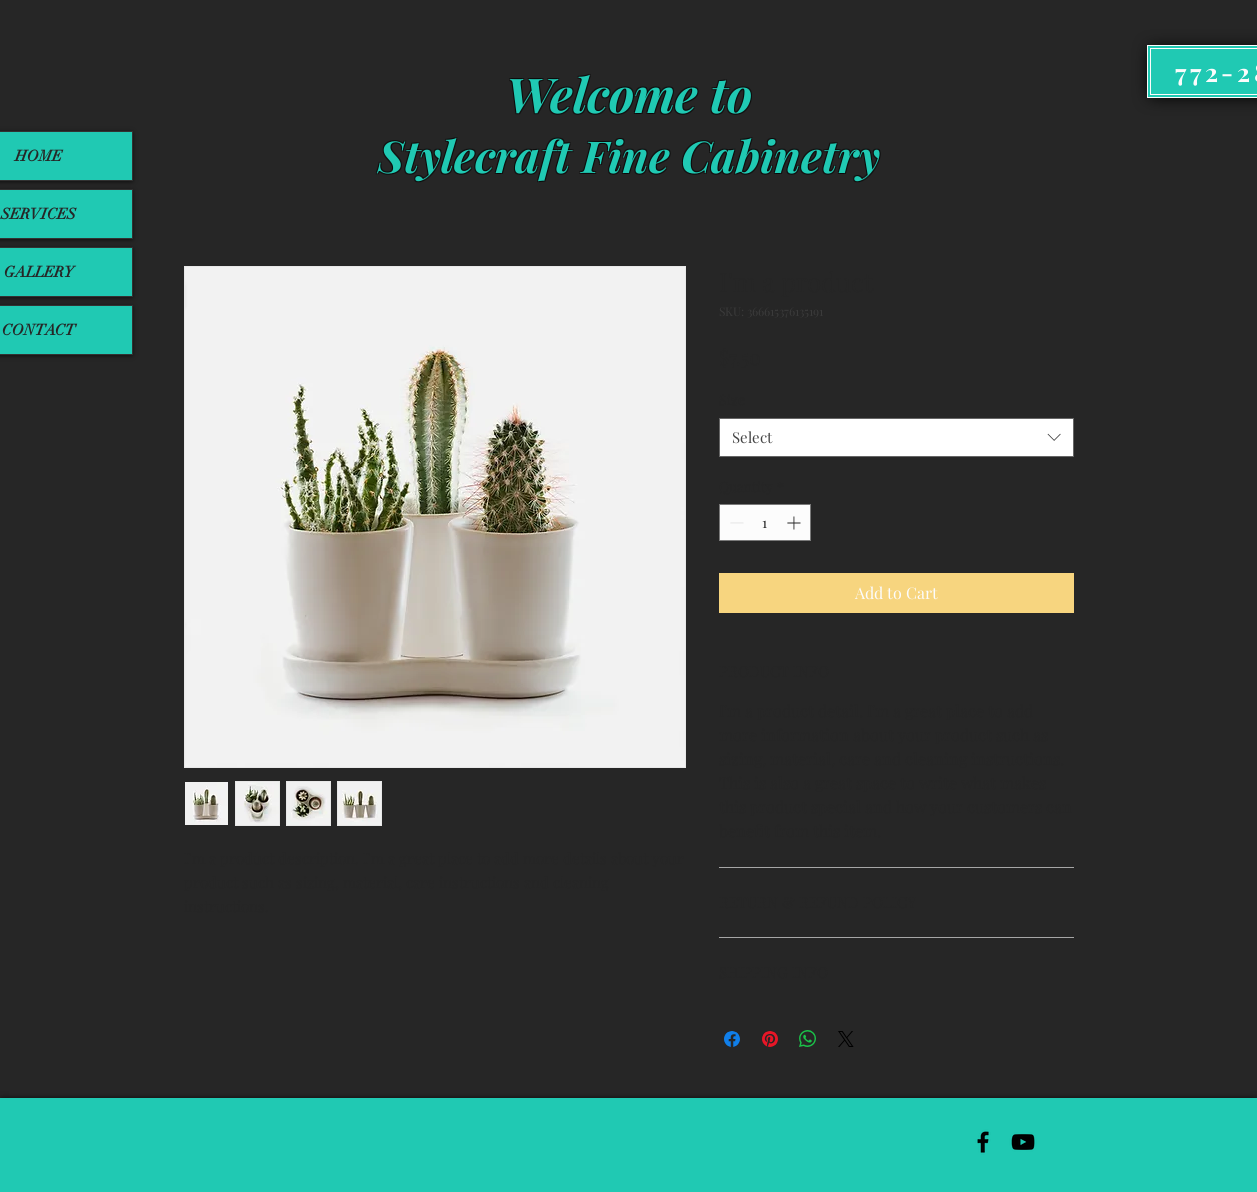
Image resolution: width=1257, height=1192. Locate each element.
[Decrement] (734, 522)
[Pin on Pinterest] (770, 1039)
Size (732, 399)
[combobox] (896, 437)
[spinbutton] (765, 522)
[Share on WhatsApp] (808, 1039)
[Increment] (795, 522)
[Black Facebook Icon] (983, 1142)
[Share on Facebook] (732, 1039)
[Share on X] (846, 1039)
